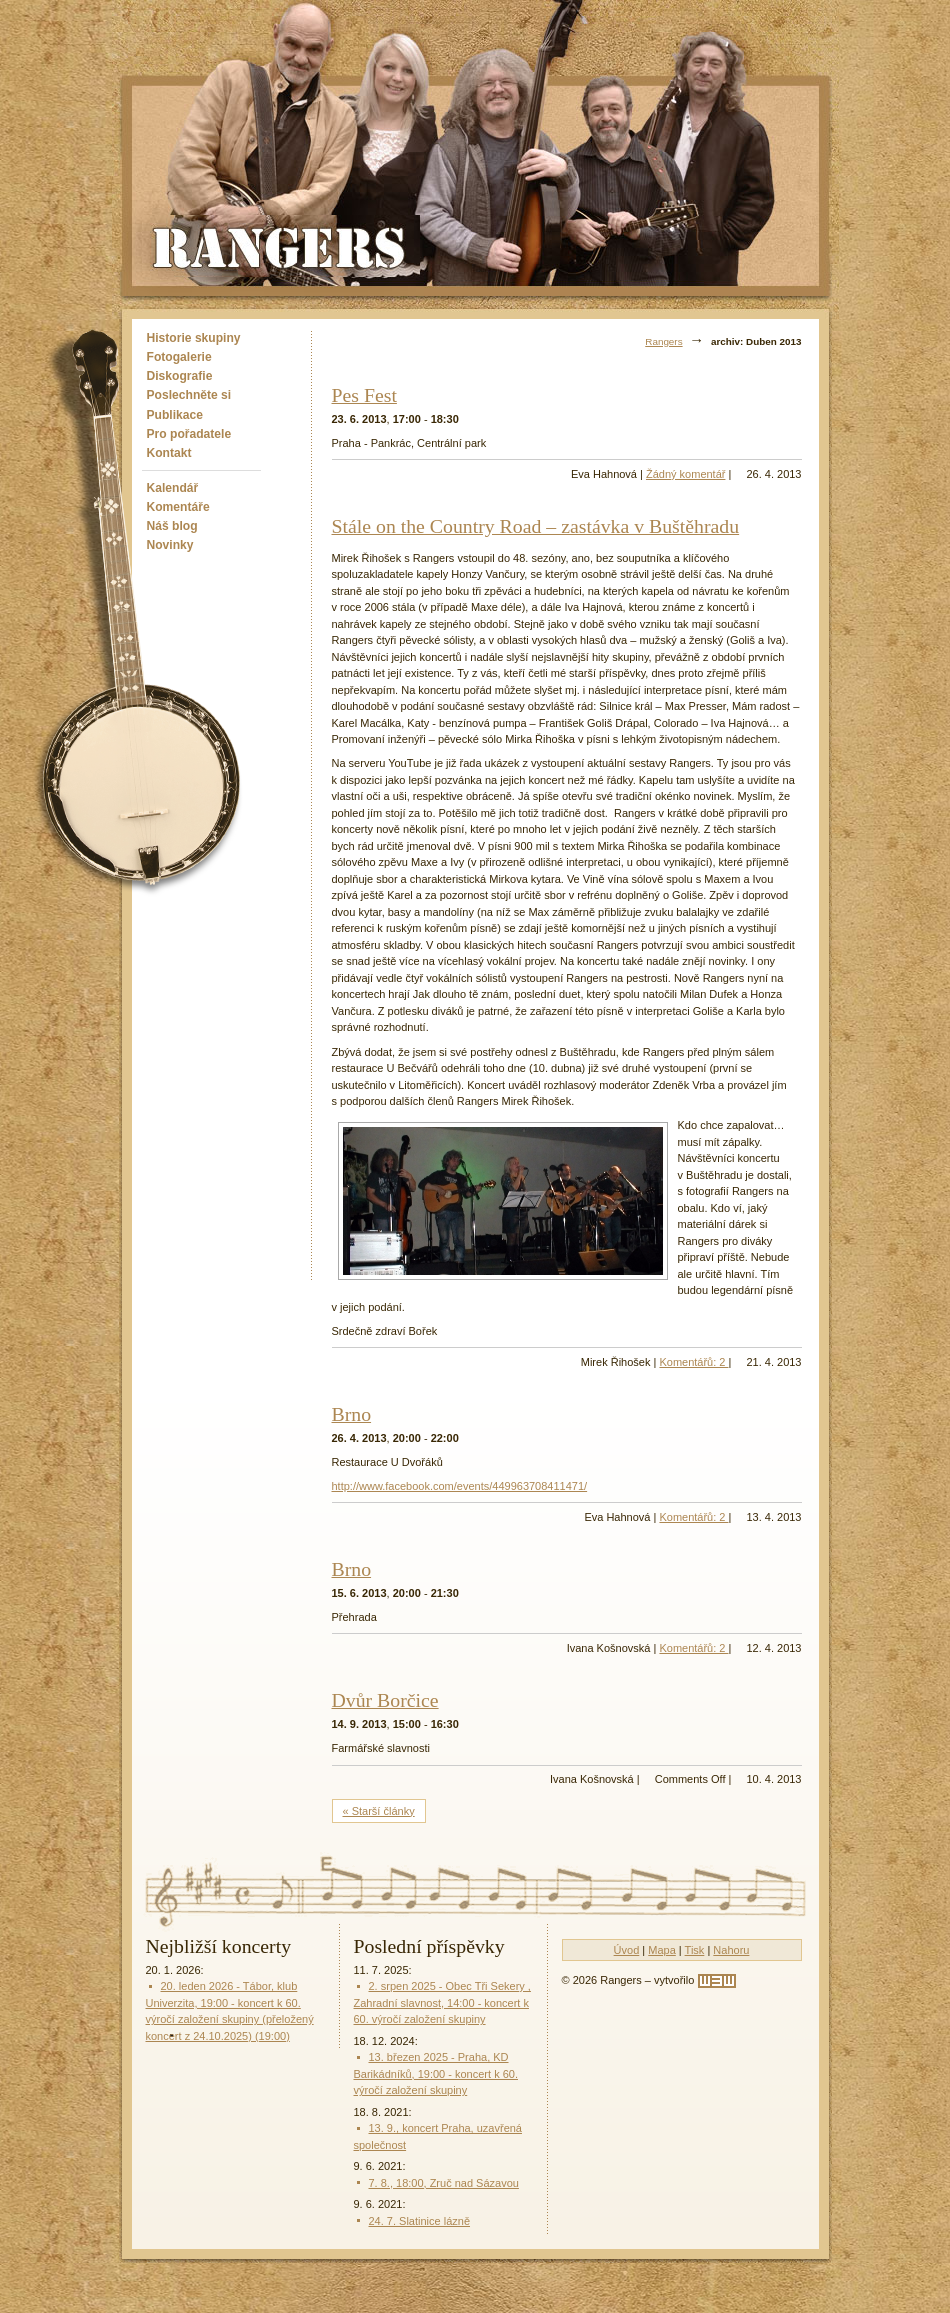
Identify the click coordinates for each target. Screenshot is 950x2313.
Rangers (663, 341)
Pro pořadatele (189, 434)
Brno (352, 1414)
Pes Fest (364, 395)
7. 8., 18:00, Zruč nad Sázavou (444, 2183)
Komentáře (178, 507)
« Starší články (379, 1811)
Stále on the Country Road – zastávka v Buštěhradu (536, 526)
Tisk (695, 1950)
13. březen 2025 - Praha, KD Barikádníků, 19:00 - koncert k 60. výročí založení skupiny (436, 2073)
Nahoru (731, 1950)
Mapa (662, 1950)
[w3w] (717, 1981)
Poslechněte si (189, 395)
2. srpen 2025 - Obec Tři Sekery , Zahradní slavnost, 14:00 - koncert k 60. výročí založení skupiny (442, 2002)
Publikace (175, 415)
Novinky (170, 545)
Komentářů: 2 (693, 1362)
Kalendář (173, 488)
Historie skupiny (194, 338)
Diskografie (180, 376)
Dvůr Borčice (385, 1700)
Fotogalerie (179, 357)
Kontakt (169, 453)
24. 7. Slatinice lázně (420, 2221)
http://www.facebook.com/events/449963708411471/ (460, 1486)
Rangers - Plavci (281, 246)
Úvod (627, 1950)
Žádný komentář (685, 474)
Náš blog (172, 526)
